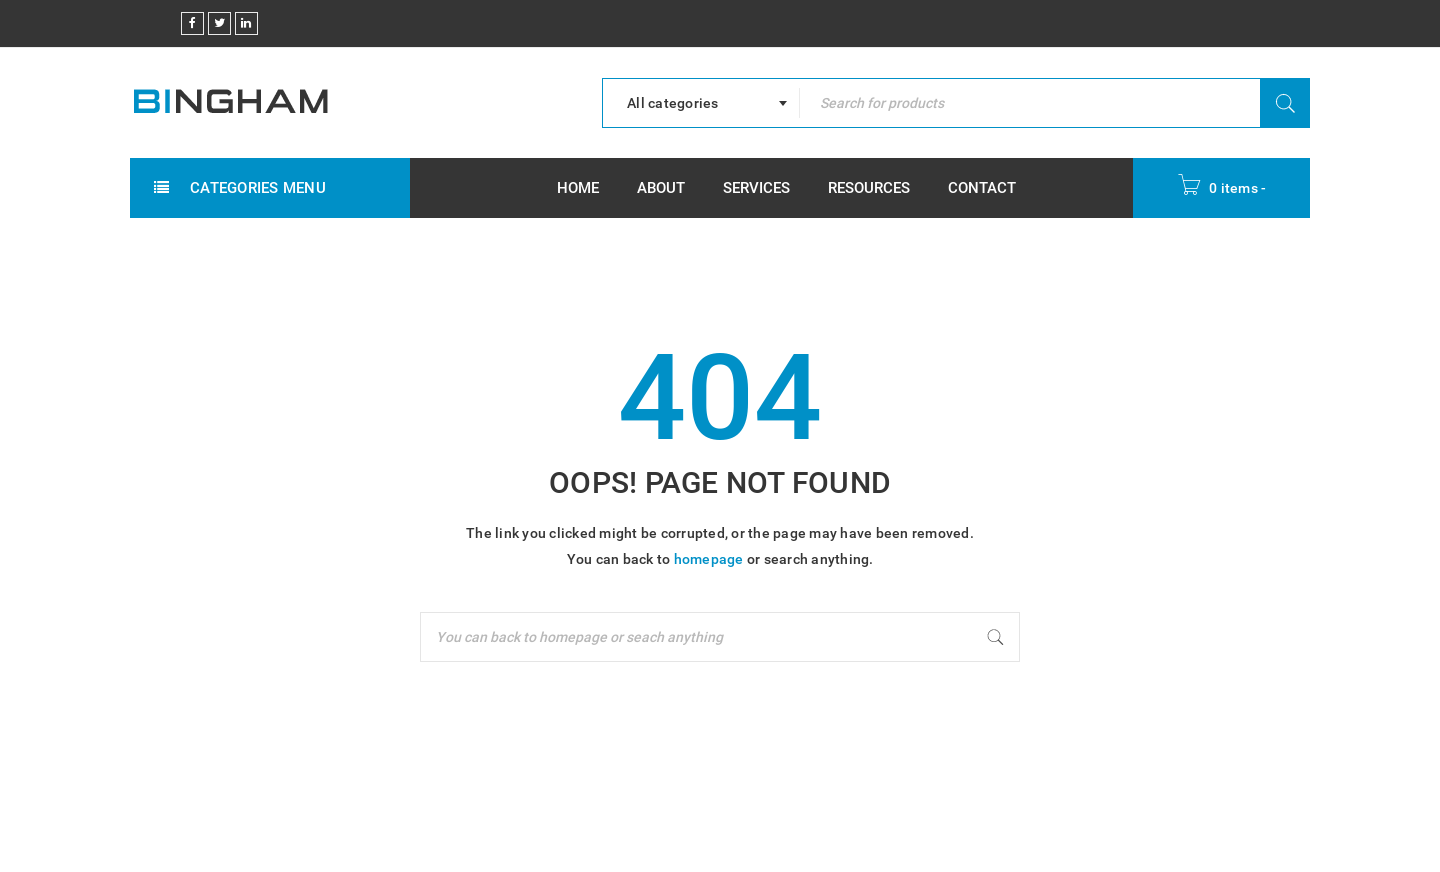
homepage (709, 559)
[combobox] (701, 103)
